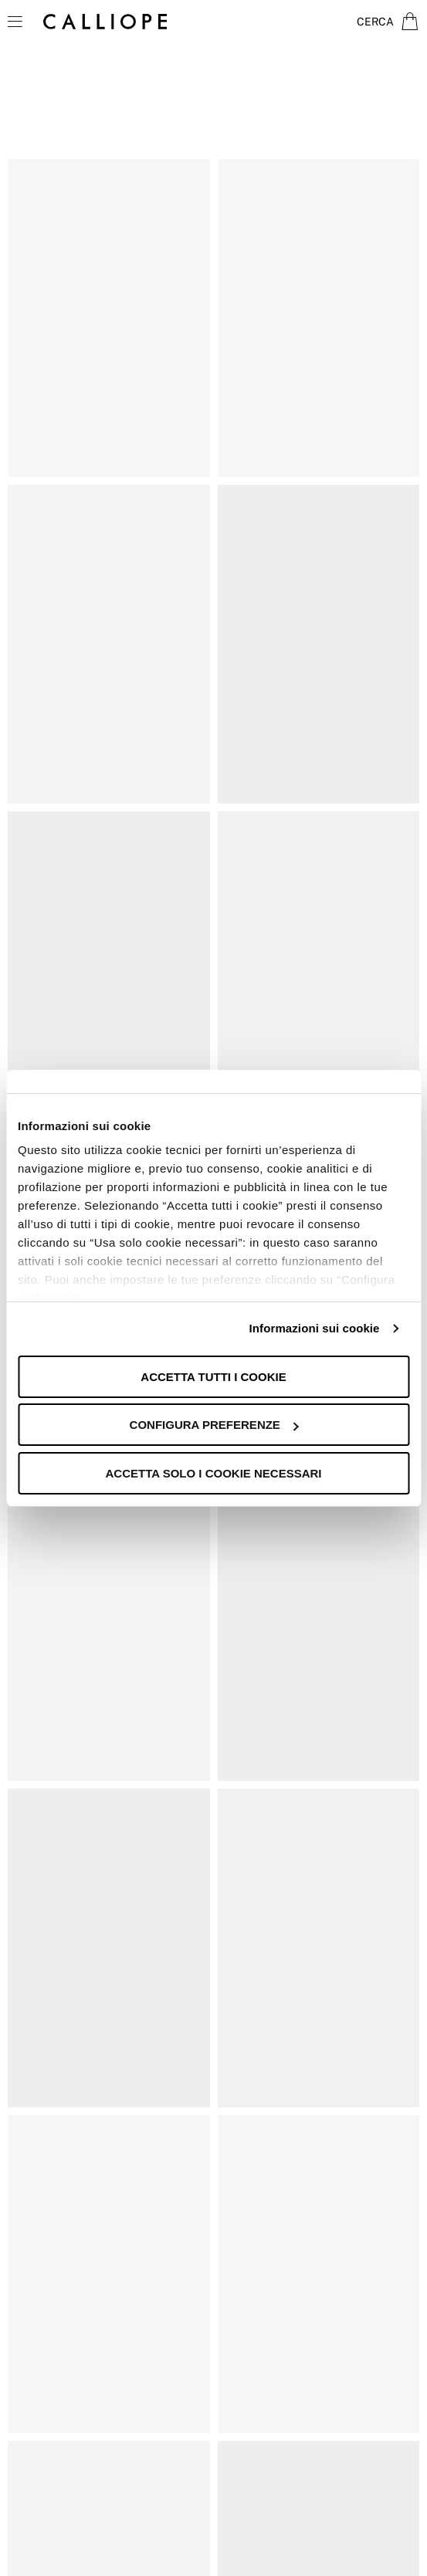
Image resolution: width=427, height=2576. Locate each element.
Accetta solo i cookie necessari (213, 1473)
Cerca (375, 21)
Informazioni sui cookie (314, 1328)
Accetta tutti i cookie (213, 1376)
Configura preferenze (214, 1424)
